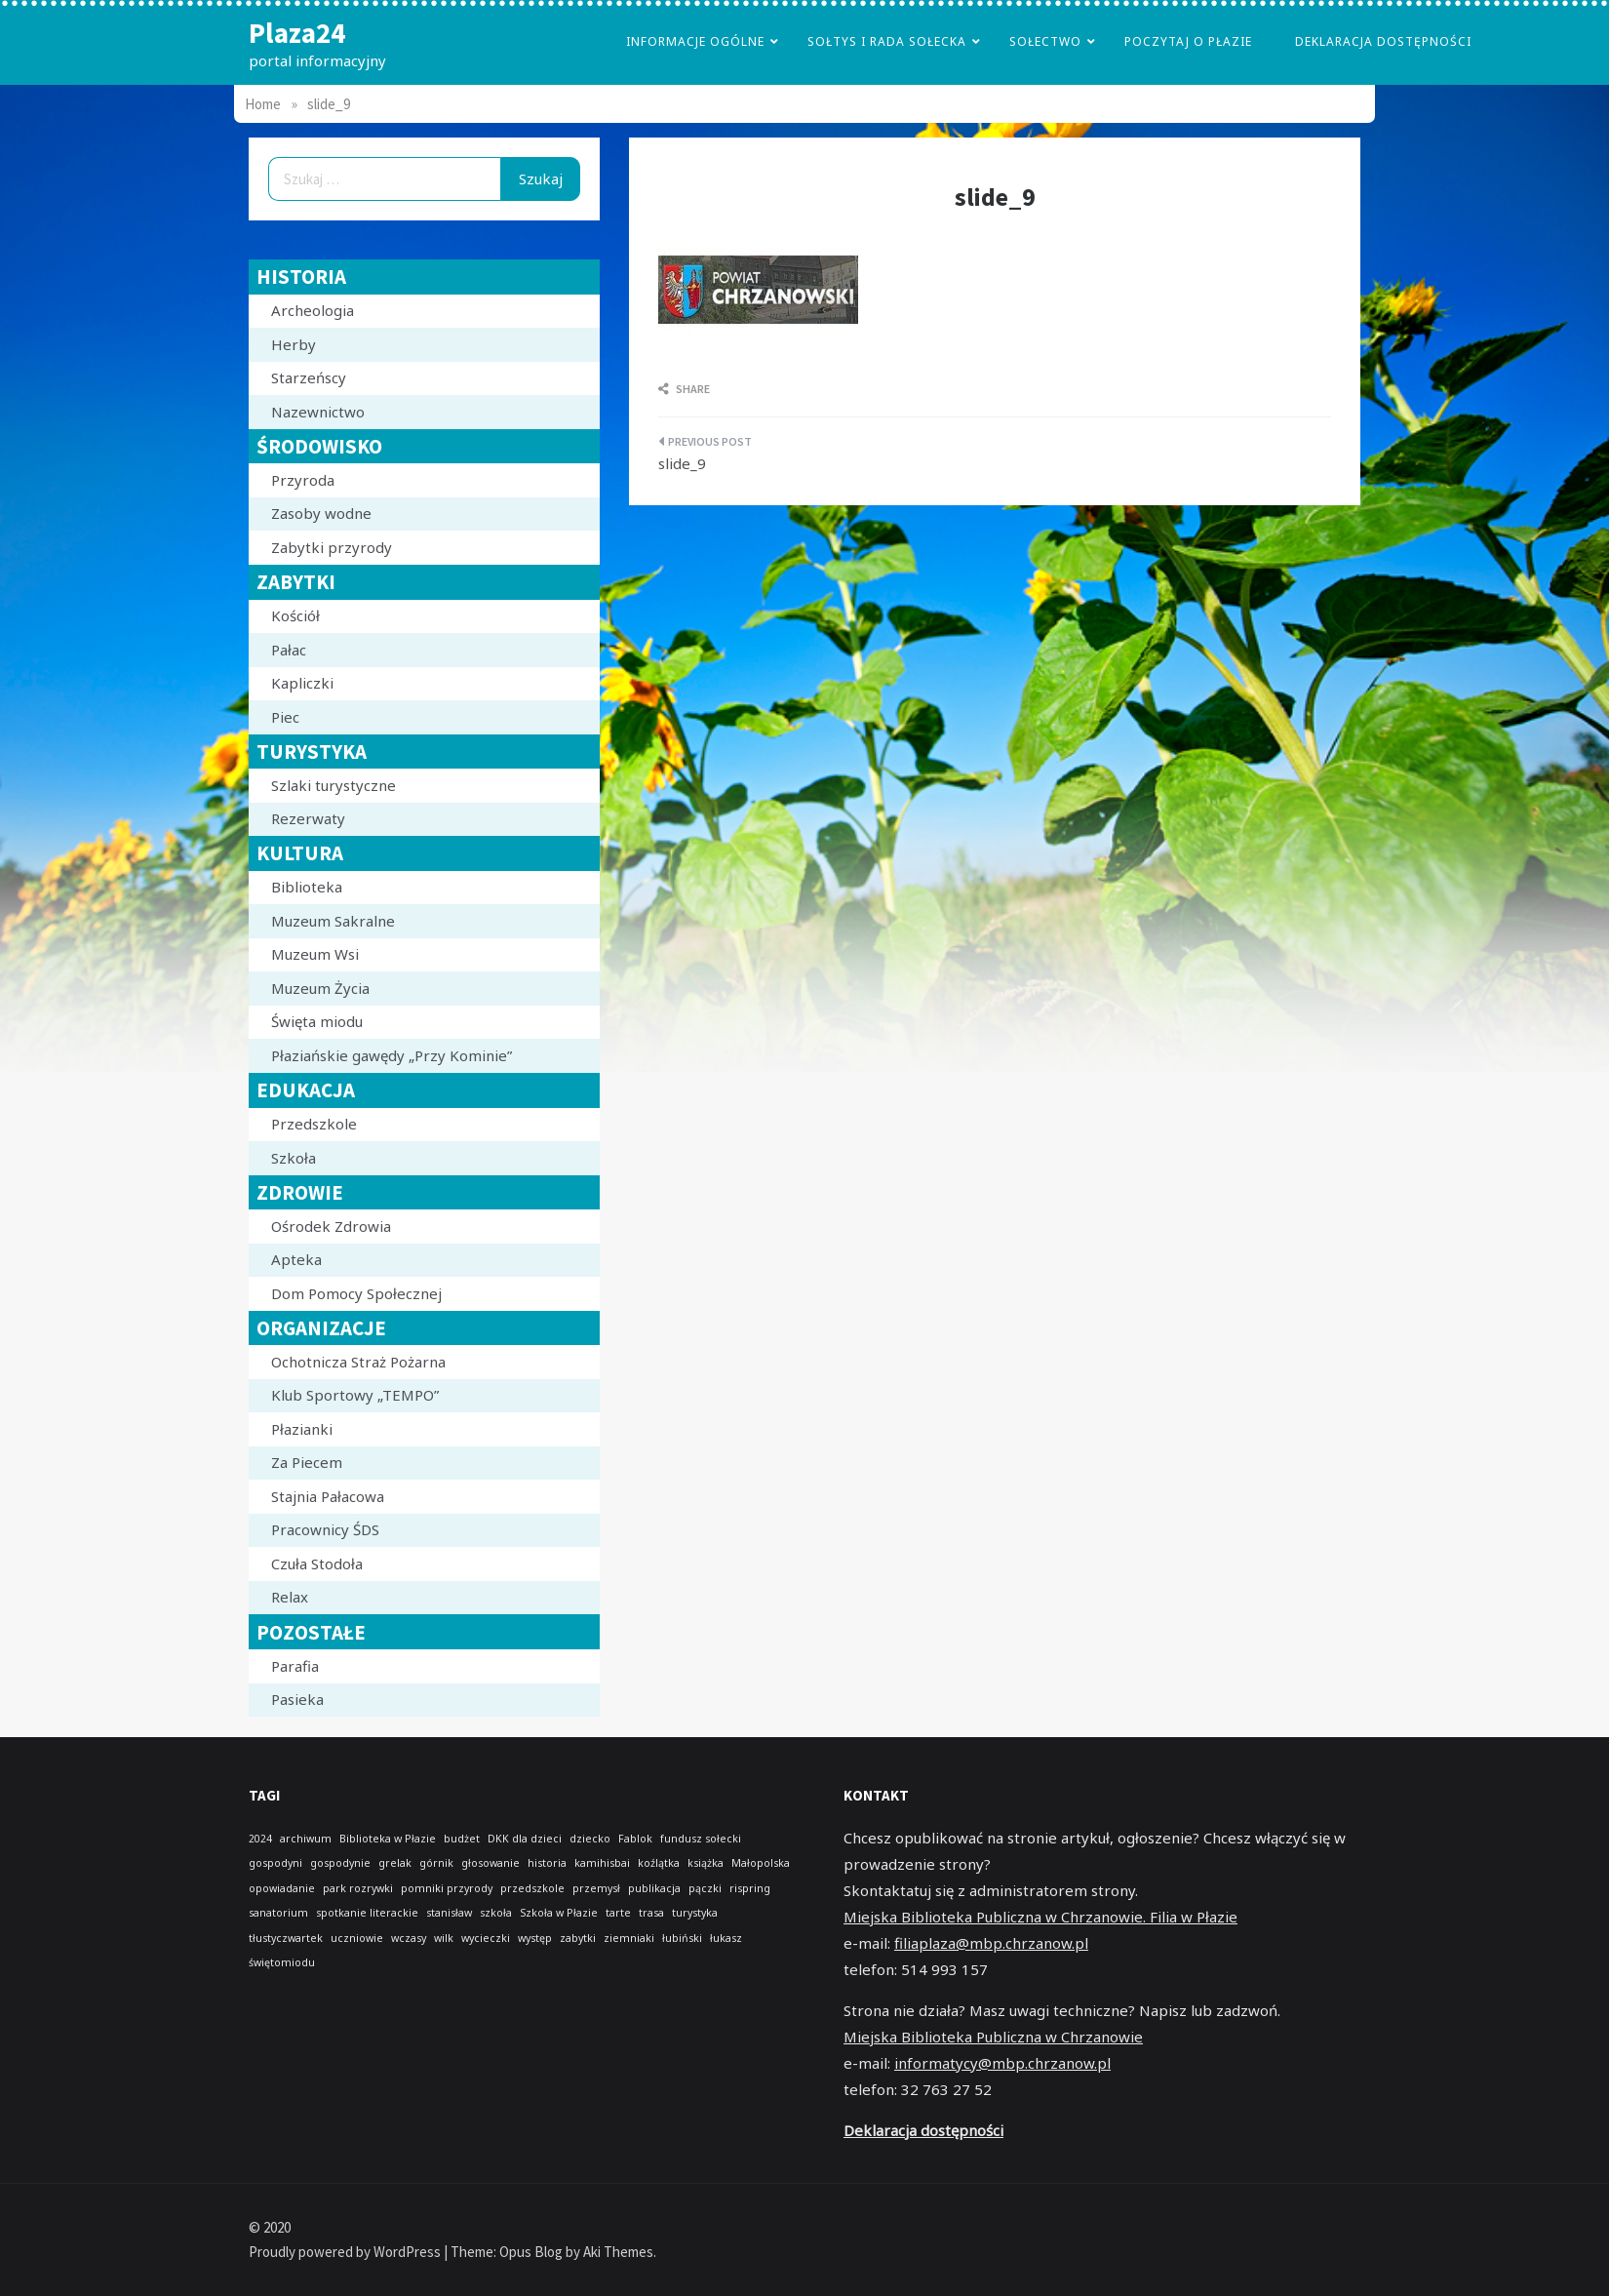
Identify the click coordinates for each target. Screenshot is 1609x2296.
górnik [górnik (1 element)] (436, 1863)
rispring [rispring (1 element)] (749, 1888)
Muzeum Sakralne (333, 920)
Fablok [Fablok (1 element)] (635, 1838)
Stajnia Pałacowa (327, 1496)
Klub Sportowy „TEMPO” (355, 1395)
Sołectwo (1045, 41)
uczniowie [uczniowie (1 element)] (357, 1938)
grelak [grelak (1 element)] (395, 1863)
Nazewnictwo (318, 411)
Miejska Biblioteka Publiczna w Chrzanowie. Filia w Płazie (1040, 1916)
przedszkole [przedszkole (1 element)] (532, 1888)
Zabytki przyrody (331, 547)
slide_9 (682, 463)
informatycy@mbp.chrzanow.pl (1002, 2063)
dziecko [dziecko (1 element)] (589, 1838)
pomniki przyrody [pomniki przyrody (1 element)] (446, 1888)
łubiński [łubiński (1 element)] (682, 1938)
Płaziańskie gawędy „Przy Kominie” (391, 1055)
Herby (293, 344)
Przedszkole (314, 1123)
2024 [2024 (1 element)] (260, 1838)
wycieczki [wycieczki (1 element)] (485, 1938)
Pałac (288, 649)
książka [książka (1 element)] (705, 1863)
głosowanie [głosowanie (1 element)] (490, 1863)
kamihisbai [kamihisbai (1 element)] (602, 1863)
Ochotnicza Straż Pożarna (358, 1361)
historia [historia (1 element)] (547, 1863)
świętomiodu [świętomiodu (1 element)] (282, 1962)
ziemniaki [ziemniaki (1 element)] (629, 1938)
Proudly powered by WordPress (346, 2251)
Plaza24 (297, 33)
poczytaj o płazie (1188, 41)
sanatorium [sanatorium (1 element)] (278, 1913)
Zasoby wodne (321, 513)
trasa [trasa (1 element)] (651, 1913)
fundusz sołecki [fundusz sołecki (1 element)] (700, 1838)
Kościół (295, 615)
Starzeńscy (308, 377)
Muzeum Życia (320, 988)
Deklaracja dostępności (1383, 41)
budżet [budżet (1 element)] (462, 1838)
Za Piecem (306, 1462)
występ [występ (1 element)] (535, 1938)
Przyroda (302, 480)
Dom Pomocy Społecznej (356, 1293)
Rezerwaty (308, 818)
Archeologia (312, 310)
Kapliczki (302, 683)
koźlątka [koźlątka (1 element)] (659, 1863)
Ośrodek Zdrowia (331, 1226)
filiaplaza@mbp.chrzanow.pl (991, 1943)
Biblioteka (306, 886)
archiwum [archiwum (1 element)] (306, 1838)
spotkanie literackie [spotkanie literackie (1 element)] (367, 1913)
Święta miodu (317, 1021)
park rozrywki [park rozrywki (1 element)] (358, 1888)
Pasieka (297, 1699)
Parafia (295, 1666)
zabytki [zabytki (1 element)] (578, 1938)
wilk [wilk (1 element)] (443, 1938)
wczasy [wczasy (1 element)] (408, 1938)
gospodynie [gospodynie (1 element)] (340, 1863)
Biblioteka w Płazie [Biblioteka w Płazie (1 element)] (387, 1838)
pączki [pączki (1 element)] (705, 1888)
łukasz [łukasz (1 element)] (726, 1938)
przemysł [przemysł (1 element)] (596, 1888)
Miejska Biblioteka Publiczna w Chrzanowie (993, 2036)
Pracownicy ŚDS (325, 1529)
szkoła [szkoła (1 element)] (496, 1913)
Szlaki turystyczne (333, 785)
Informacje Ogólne (695, 41)
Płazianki (302, 1429)
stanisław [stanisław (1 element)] (449, 1913)
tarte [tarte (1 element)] (618, 1913)
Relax (289, 1596)
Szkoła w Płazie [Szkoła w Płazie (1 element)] (559, 1913)
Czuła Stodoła (317, 1563)
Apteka (296, 1259)
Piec (285, 717)
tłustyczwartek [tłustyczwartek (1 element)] (286, 1938)
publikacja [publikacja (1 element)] (654, 1888)
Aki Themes (618, 2251)
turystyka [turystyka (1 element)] (695, 1913)
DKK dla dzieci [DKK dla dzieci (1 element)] (525, 1838)
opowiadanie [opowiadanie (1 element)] (282, 1888)
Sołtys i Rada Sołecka (886, 41)
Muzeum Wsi (315, 954)
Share (684, 388)
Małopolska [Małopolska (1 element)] (760, 1863)
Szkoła (293, 1158)
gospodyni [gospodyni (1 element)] (275, 1863)
